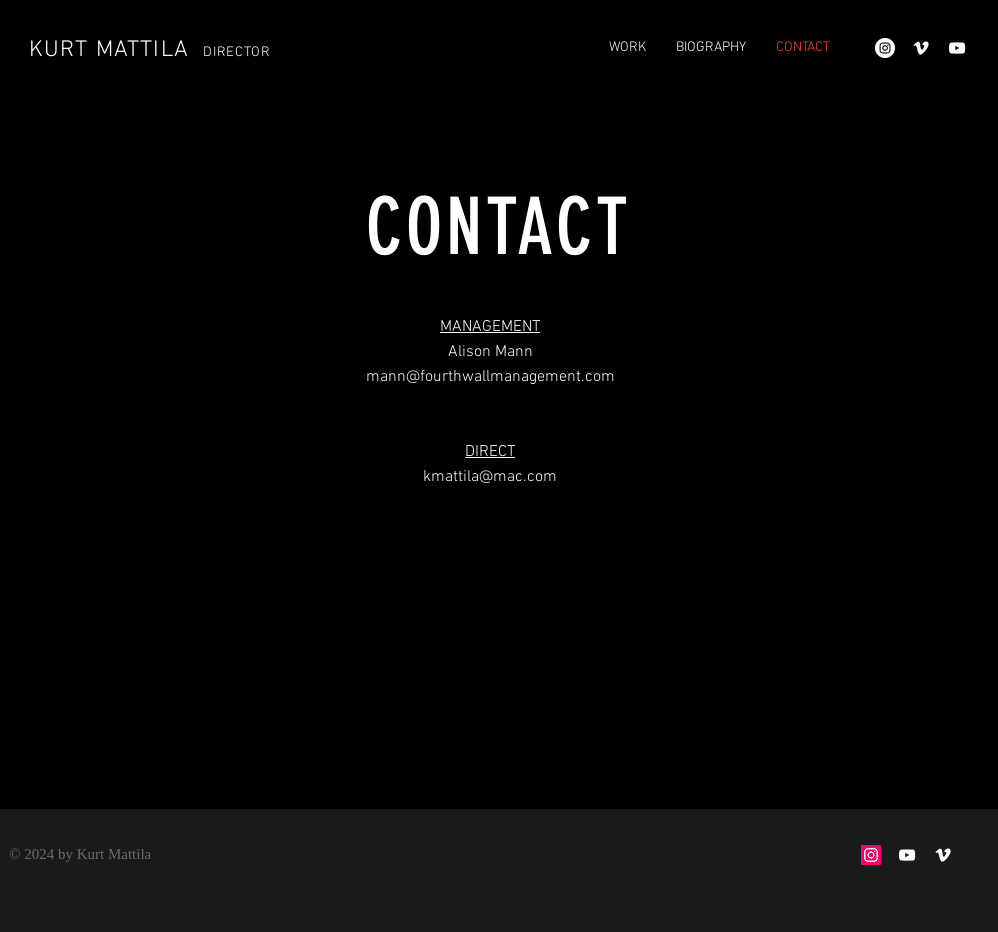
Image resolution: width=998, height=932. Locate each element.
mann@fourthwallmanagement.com (490, 377)
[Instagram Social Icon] (871, 855)
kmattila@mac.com (490, 477)
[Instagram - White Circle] (885, 48)
